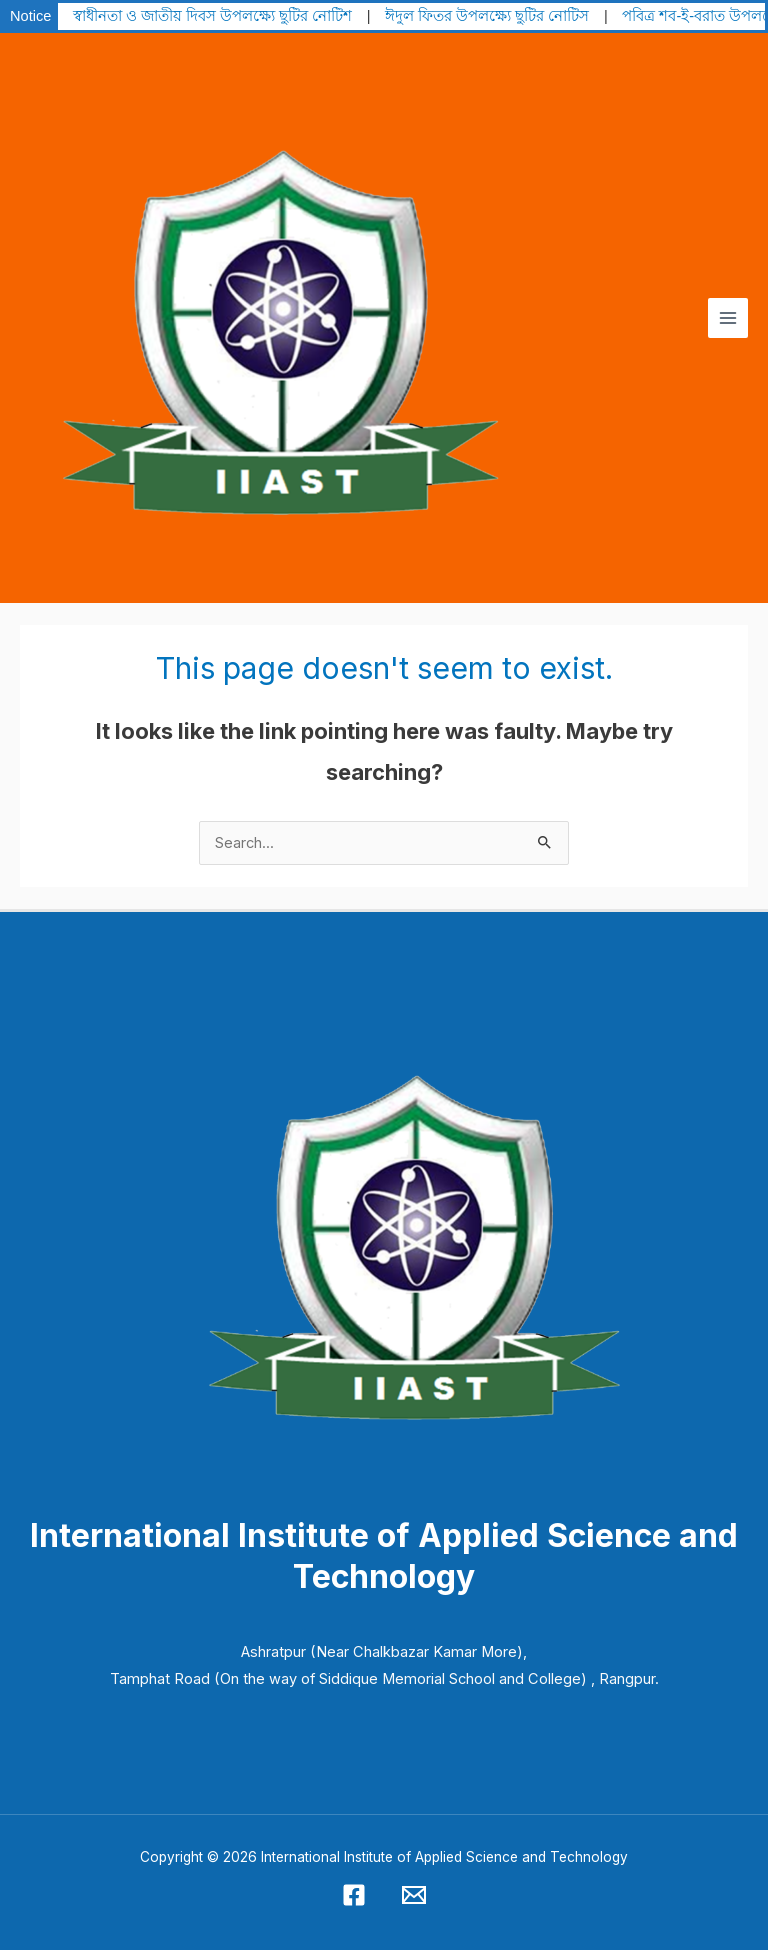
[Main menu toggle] (728, 318)
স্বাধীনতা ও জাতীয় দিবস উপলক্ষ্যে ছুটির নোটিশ (212, 16)
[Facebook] (354, 1895)
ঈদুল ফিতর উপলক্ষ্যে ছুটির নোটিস (487, 16)
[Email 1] (414, 1895)
